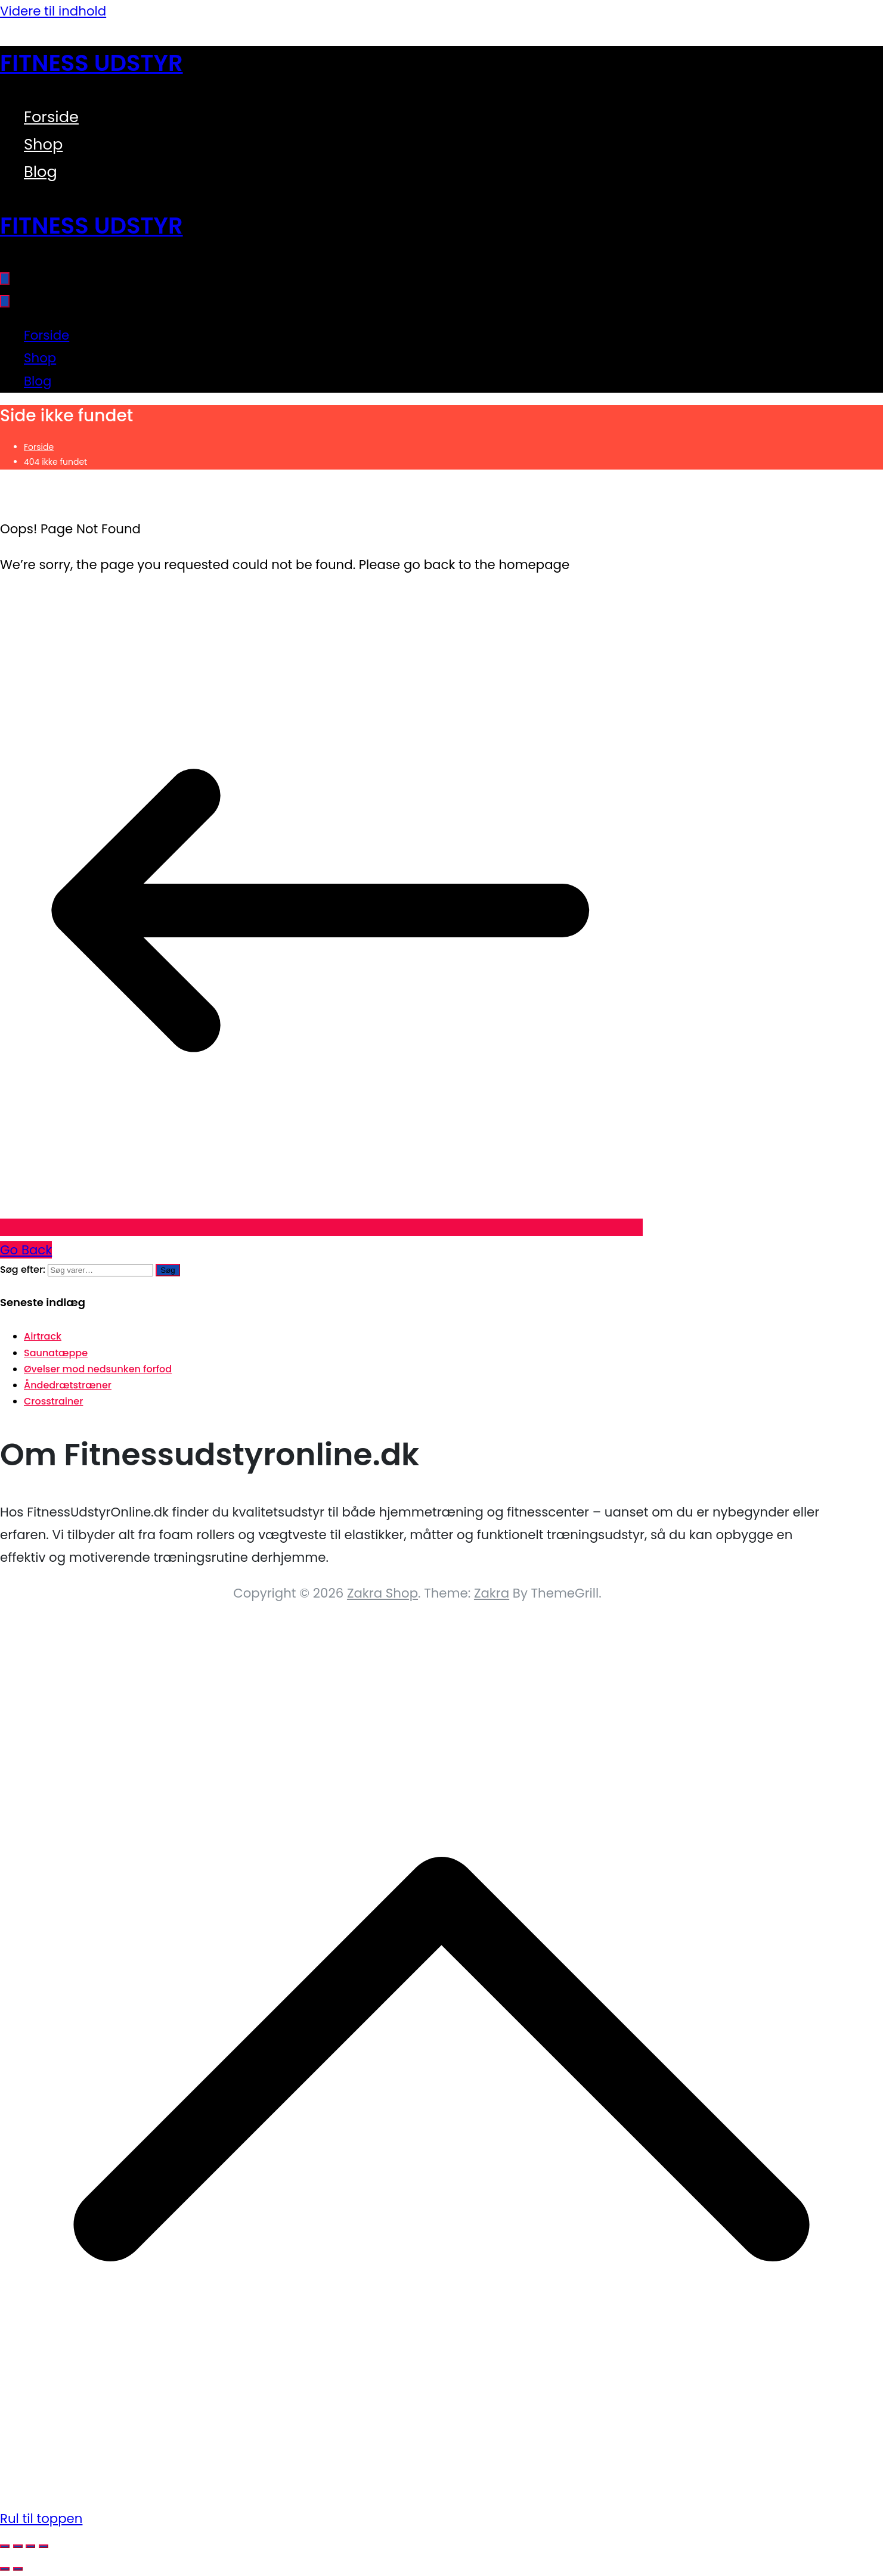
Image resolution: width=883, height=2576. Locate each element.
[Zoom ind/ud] (5, 2546)
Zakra (491, 1593)
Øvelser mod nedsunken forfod (98, 1369)
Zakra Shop (382, 1593)
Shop (43, 144)
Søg (167, 1270)
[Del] (30, 2546)
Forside (51, 117)
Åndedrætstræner (67, 1385)
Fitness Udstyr (91, 63)
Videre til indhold (53, 11)
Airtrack (42, 1336)
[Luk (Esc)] (43, 2546)
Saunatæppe (56, 1353)
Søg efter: (22, 1269)
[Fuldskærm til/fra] (18, 2546)
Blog (40, 171)
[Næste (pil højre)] (18, 2569)
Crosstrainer (53, 1401)
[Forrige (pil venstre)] (5, 2569)
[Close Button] (5, 301)
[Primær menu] (5, 278)
